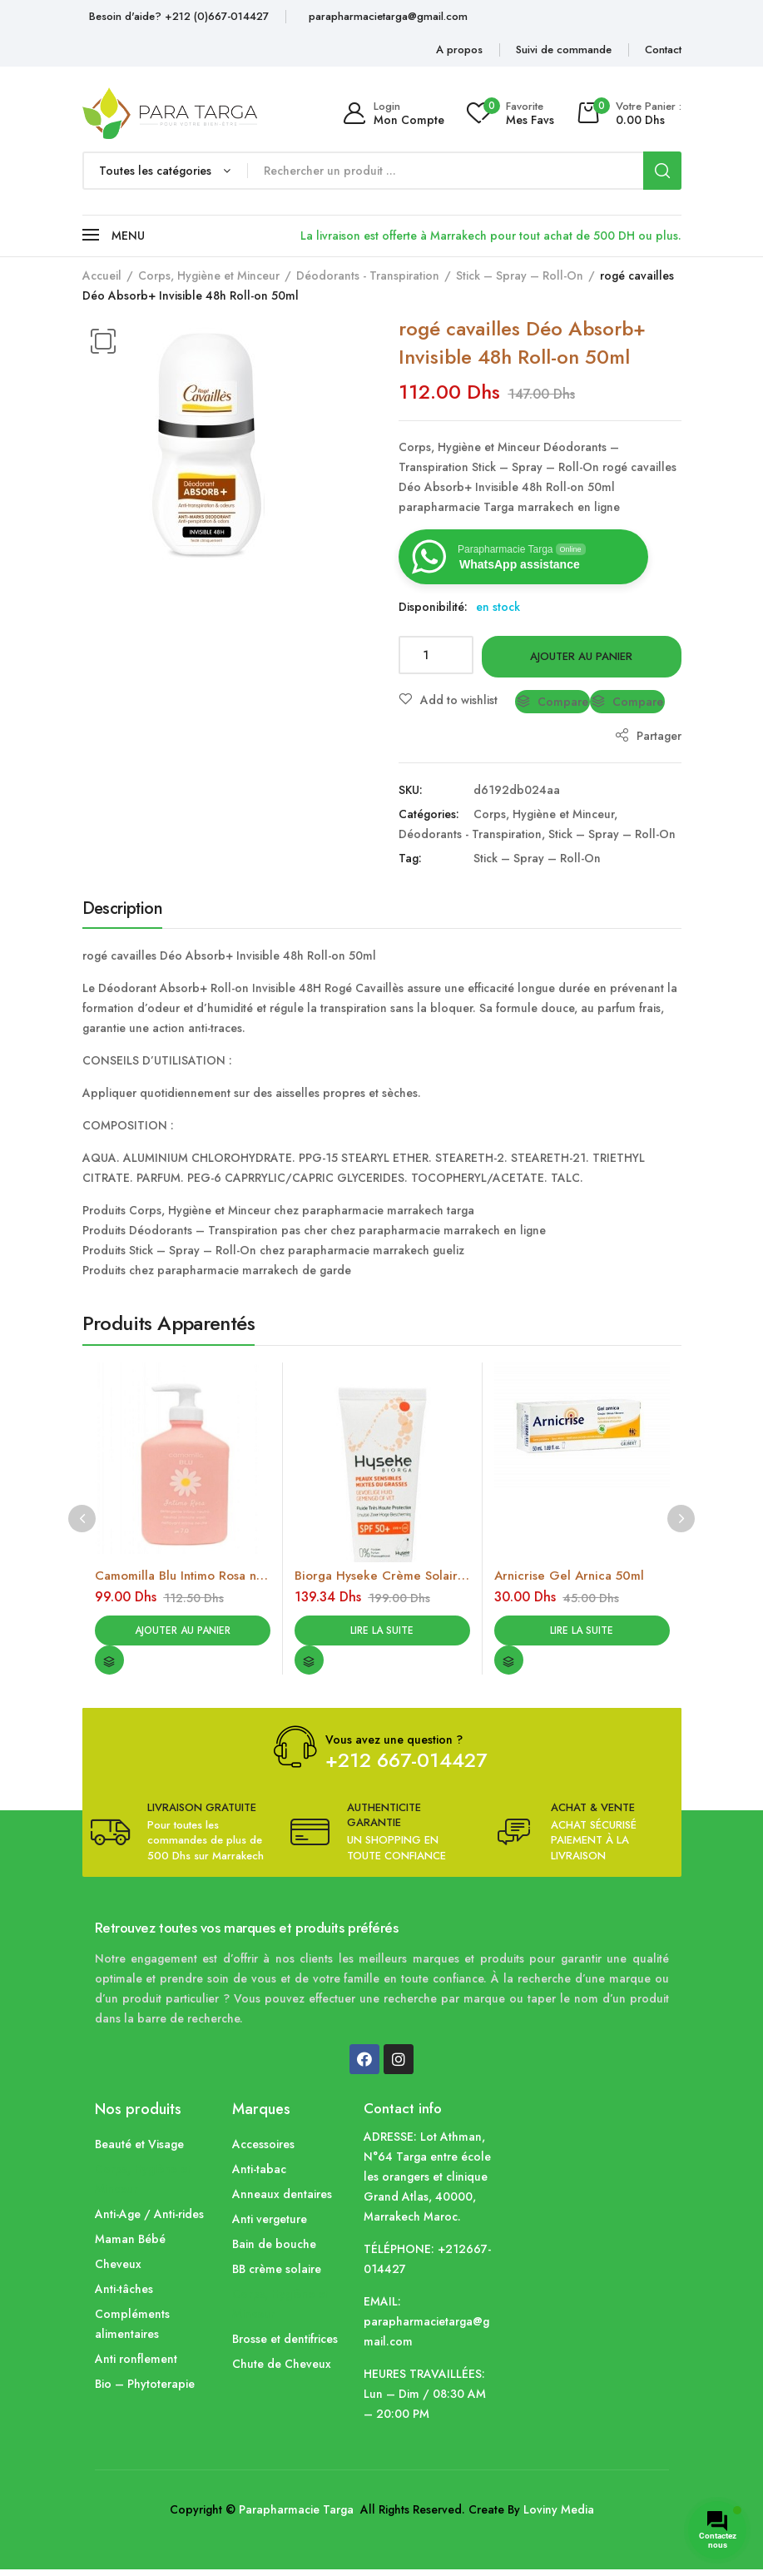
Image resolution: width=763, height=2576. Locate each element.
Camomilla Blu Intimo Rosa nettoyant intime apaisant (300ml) (182, 1575)
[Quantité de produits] (436, 655)
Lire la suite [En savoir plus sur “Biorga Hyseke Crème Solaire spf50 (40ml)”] (382, 1633)
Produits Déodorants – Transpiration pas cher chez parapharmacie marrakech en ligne (314, 1230)
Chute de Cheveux (281, 2370)
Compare (563, 701)
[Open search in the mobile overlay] (381, 170)
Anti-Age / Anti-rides (149, 2220)
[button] (103, 341)
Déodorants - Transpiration (367, 275)
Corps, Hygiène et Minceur (209, 275)
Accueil (101, 275)
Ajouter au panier (581, 656)
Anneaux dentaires (282, 2200)
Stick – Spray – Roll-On (519, 275)
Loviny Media (558, 2516)
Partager (648, 735)
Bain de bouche (274, 2250)
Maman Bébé (130, 2245)
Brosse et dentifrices (285, 2345)
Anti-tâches (124, 2295)
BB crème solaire (276, 2275)
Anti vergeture (269, 2225)
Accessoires (263, 2150)
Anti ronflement (136, 2365)
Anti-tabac (259, 2175)
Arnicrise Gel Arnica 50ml (569, 1575)
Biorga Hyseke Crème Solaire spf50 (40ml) (382, 1575)
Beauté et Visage (139, 2150)
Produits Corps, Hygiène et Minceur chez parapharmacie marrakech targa (278, 1210)
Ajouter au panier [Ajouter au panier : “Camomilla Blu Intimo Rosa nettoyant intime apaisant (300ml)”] (182, 1633)
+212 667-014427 (406, 1766)
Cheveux (118, 2270)
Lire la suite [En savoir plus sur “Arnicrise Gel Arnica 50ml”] (581, 1633)
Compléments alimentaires (132, 2330)
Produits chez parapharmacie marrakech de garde (216, 1270)
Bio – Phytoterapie (145, 2390)
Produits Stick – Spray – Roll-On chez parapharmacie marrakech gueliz (273, 1250)
